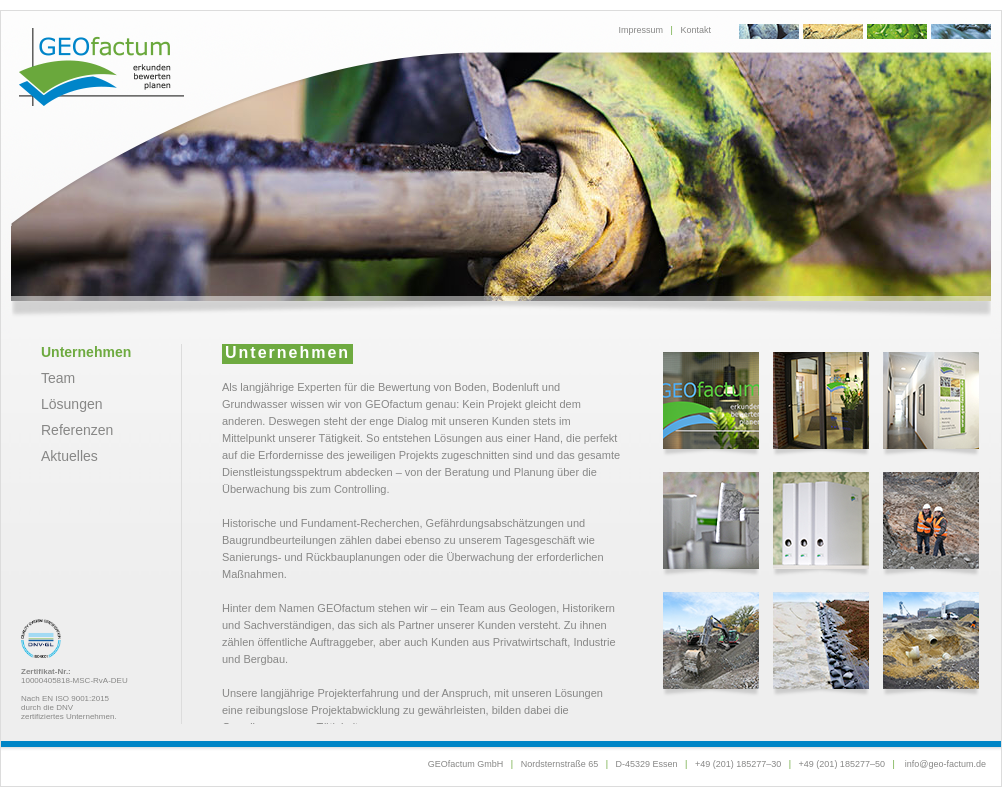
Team (58, 378)
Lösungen (72, 404)
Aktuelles (69, 456)
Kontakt (695, 30)
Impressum (641, 30)
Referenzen (77, 430)
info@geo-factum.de (945, 764)
